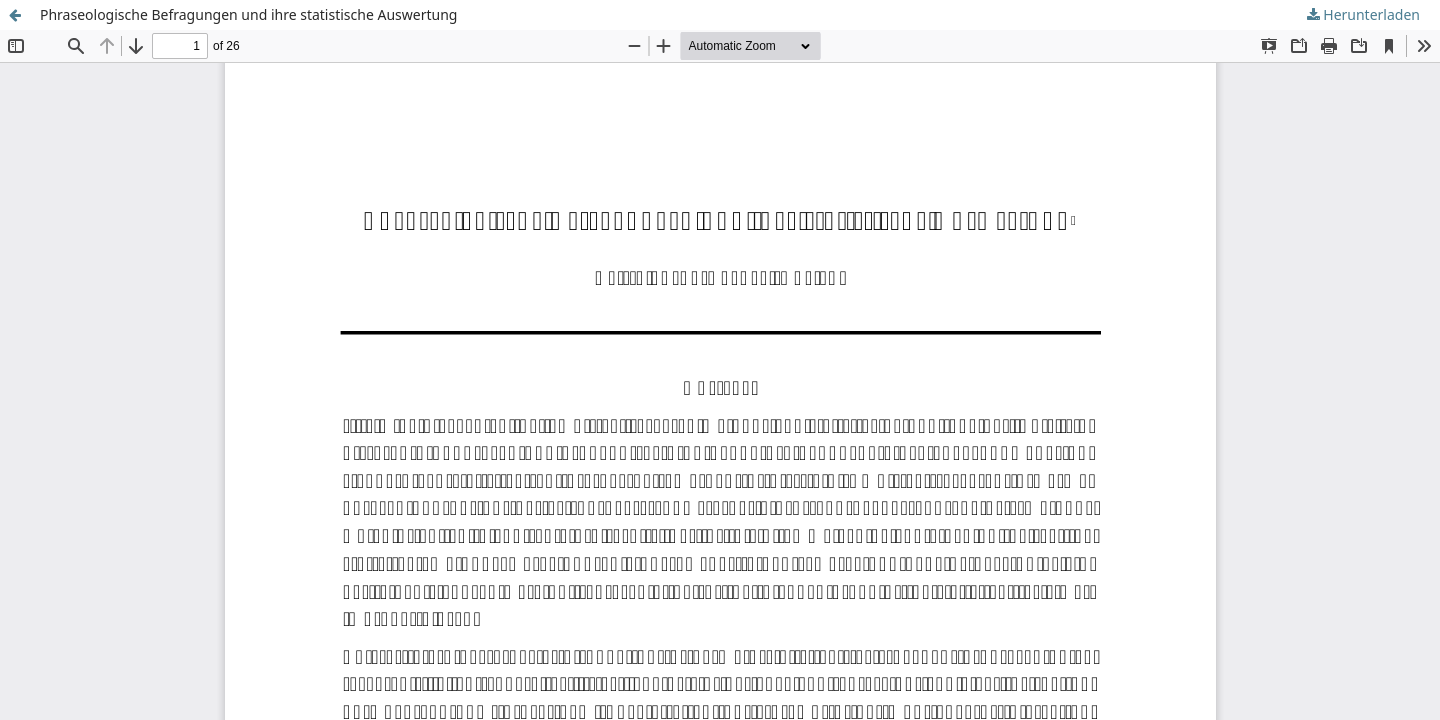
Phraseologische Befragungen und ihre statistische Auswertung (248, 14)
